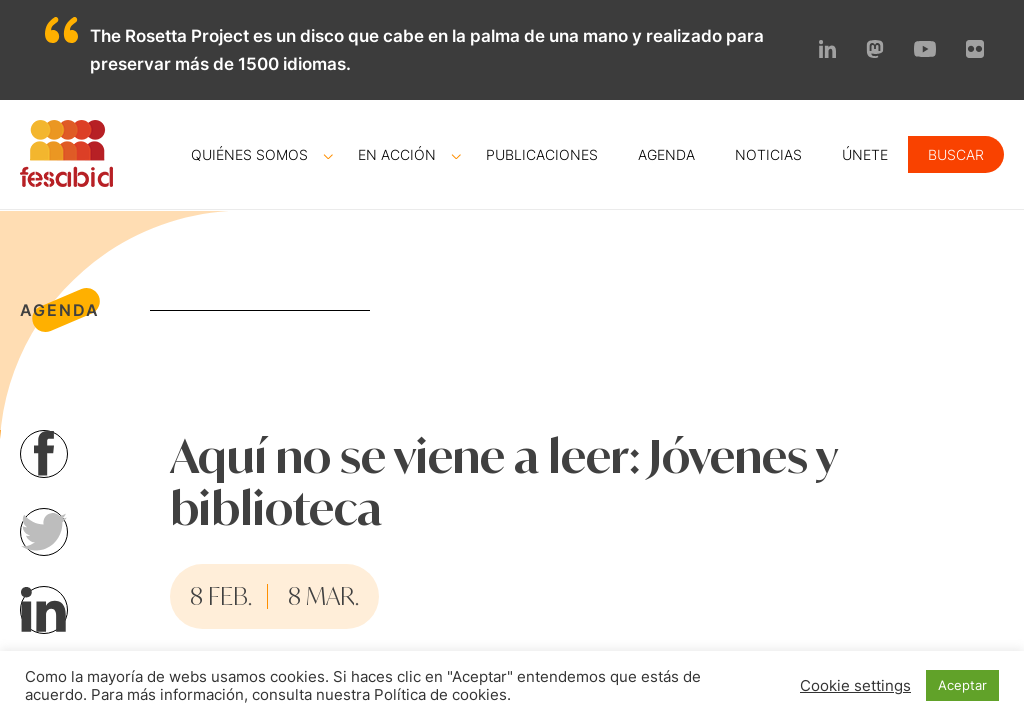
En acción (397, 154)
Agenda (666, 154)
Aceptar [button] (962, 685)
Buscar (956, 154)
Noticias (768, 154)
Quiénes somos (249, 154)
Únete (865, 154)
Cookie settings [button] (855, 686)
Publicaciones (542, 154)
